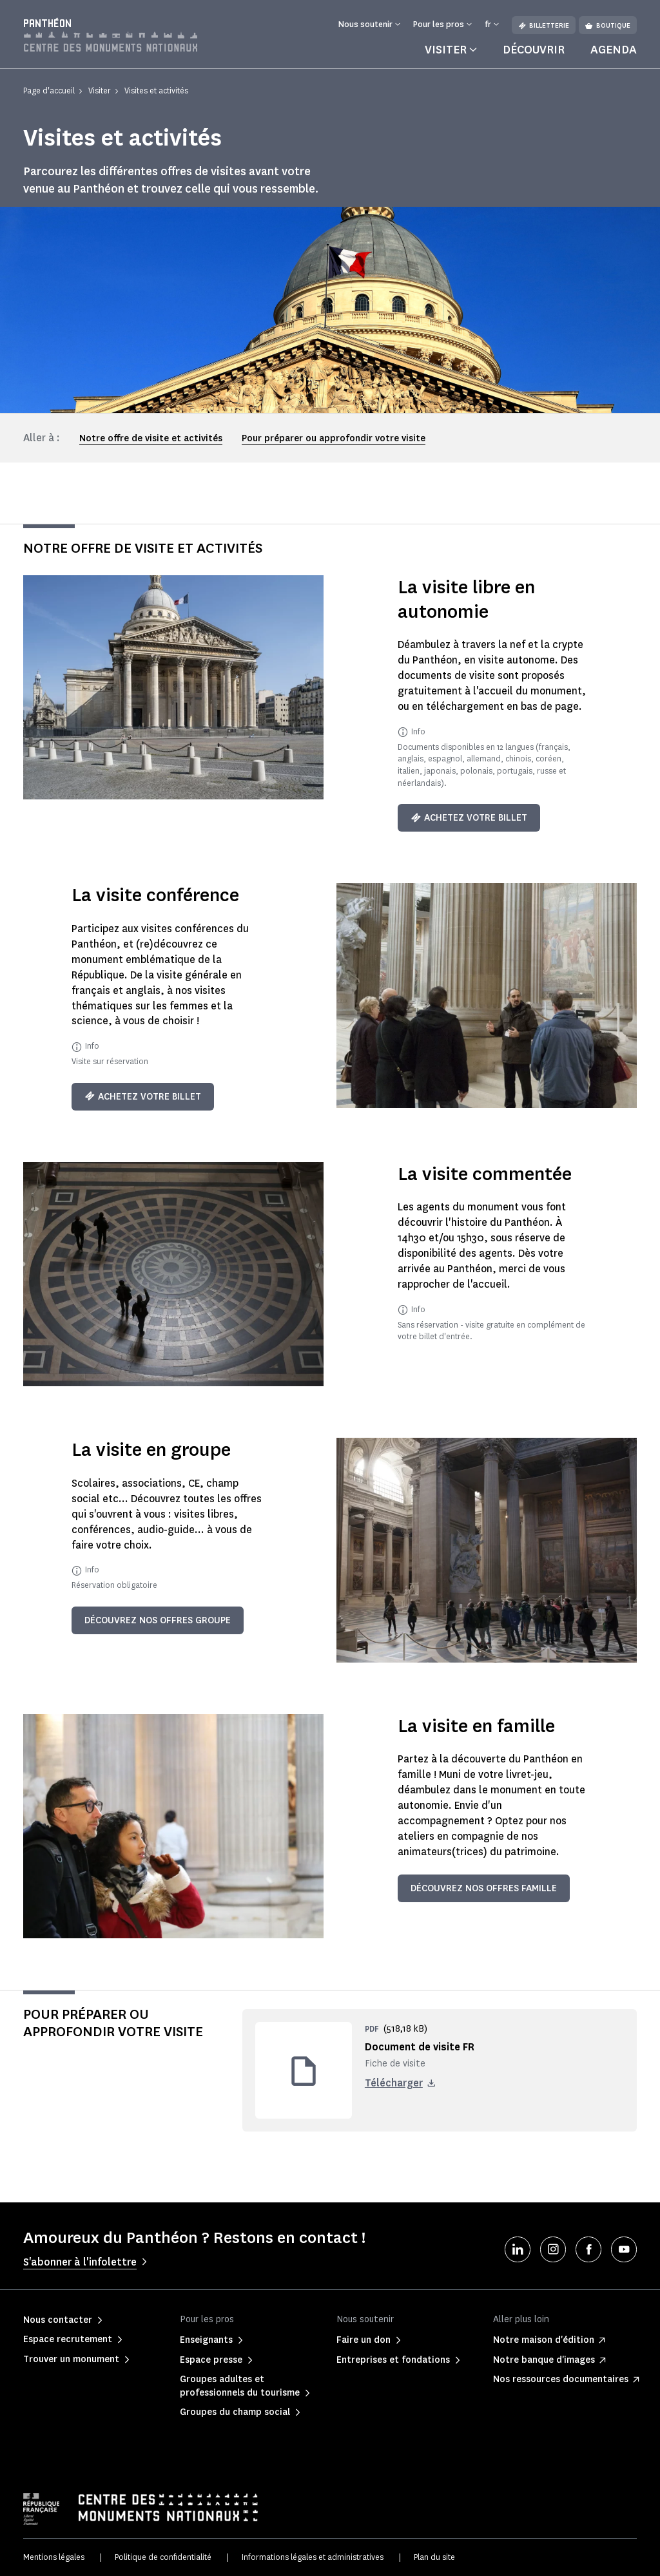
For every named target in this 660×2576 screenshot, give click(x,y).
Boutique (607, 25)
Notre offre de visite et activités (150, 438)
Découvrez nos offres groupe (157, 1620)
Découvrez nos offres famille (484, 1888)
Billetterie (543, 25)
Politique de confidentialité (163, 2557)
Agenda (613, 49)
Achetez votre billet (469, 818)
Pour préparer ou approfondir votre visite (333, 438)
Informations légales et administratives (312, 2557)
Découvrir (534, 49)
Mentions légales (53, 2557)
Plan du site (434, 2557)
